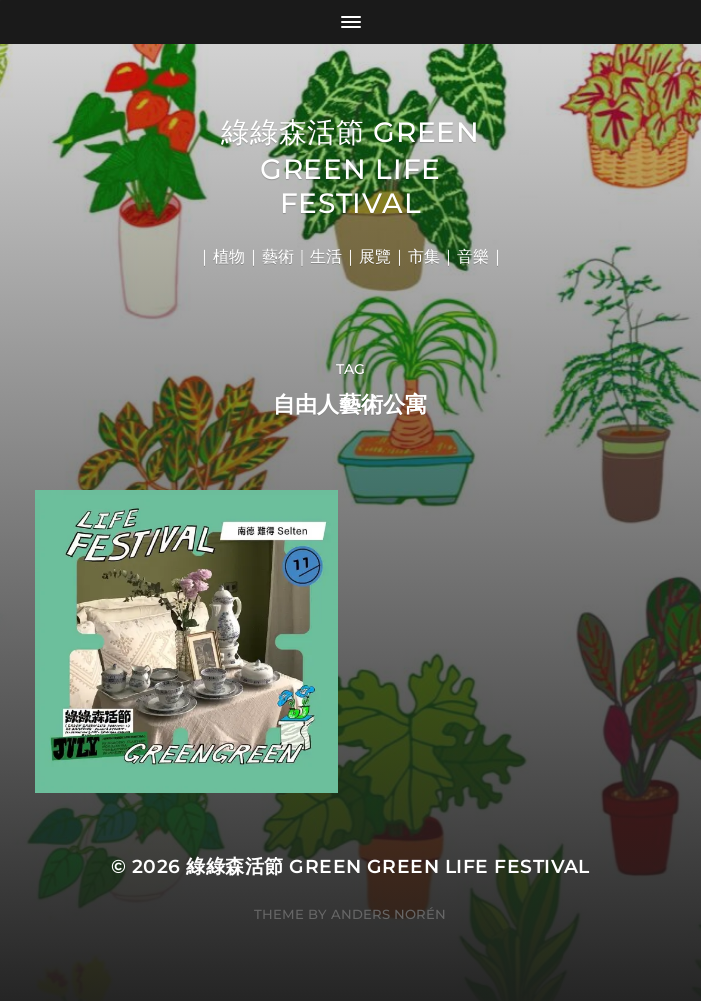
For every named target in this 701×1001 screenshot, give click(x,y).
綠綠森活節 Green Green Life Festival (350, 167)
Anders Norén (388, 914)
